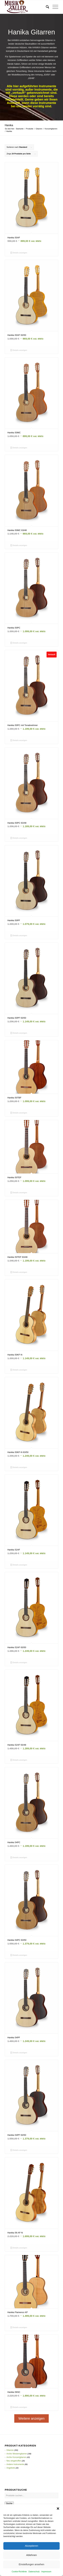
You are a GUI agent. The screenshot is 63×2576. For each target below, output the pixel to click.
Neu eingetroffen (13, 2461)
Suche (9, 2503)
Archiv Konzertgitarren (16, 2457)
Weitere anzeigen (31, 2418)
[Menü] (53, 7)
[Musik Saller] (26, 7)
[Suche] (46, 7)
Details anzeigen (18, 252)
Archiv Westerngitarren (16, 2454)
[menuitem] (46, 7)
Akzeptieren (31, 2571)
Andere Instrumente (15, 2464)
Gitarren (10, 2450)
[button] (58, 2534)
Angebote (10, 2468)
